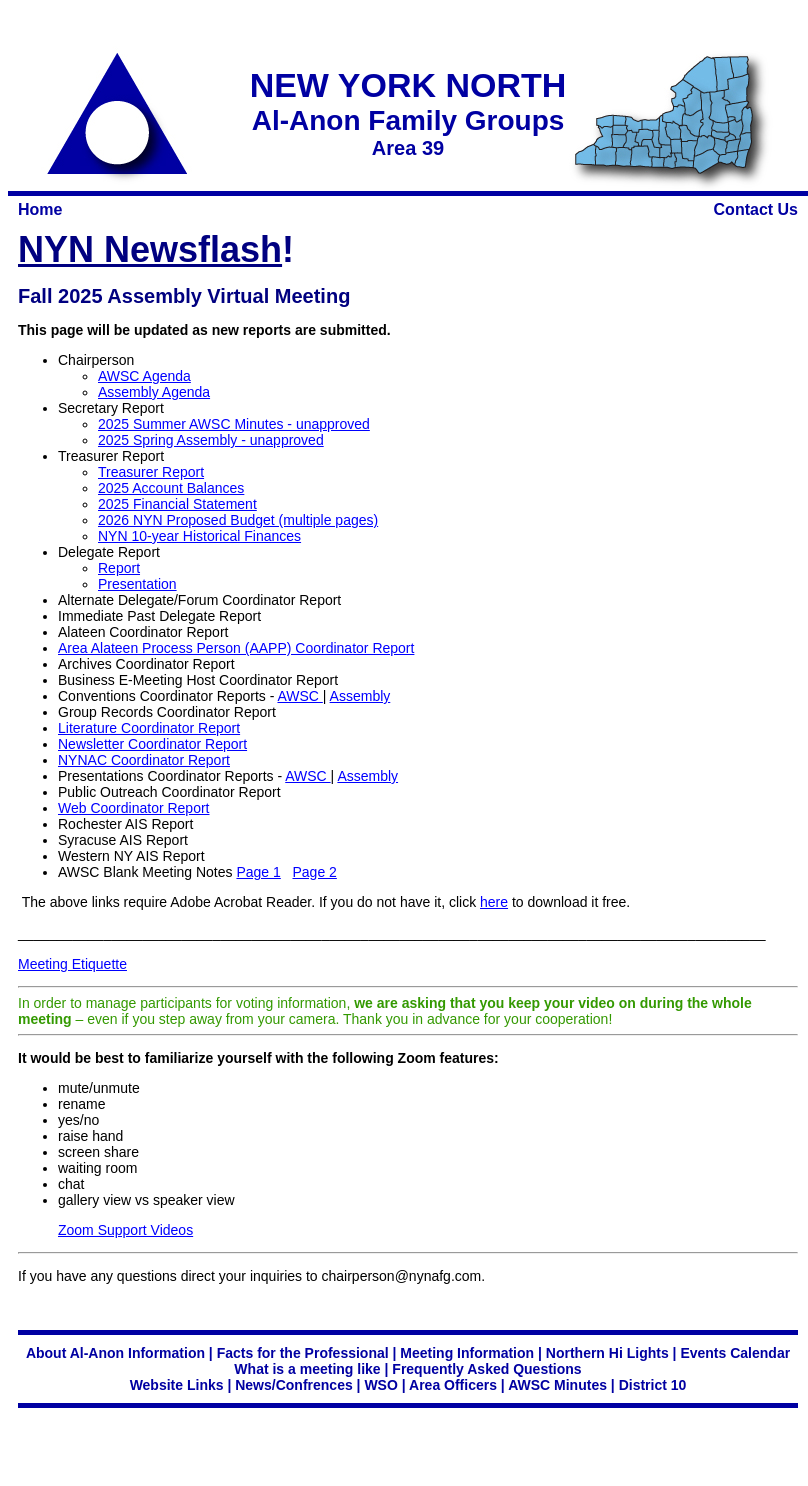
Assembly (360, 696)
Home (40, 209)
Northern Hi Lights (607, 1353)
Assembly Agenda (154, 392)
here (494, 902)
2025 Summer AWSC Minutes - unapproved (234, 424)
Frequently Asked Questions (486, 1369)
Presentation (137, 584)
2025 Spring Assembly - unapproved (211, 440)
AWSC (299, 696)
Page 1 (258, 872)
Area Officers (453, 1385)
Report (119, 568)
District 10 (653, 1385)
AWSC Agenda (144, 376)
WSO (380, 1385)
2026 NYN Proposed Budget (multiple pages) (238, 520)
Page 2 (315, 872)
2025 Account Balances (171, 488)
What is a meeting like (307, 1369)
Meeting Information (467, 1353)
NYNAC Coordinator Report (144, 760)
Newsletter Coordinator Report (152, 744)
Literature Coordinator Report (149, 728)
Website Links (177, 1385)
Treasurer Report (151, 472)
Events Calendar (735, 1353)
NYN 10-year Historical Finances (199, 536)
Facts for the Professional (303, 1353)
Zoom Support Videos (125, 1230)
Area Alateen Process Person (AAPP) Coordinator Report (236, 648)
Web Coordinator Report (133, 808)
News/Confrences (293, 1385)
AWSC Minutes (557, 1385)
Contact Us (756, 209)
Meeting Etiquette (72, 964)
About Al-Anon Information (115, 1353)
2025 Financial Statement (177, 504)
